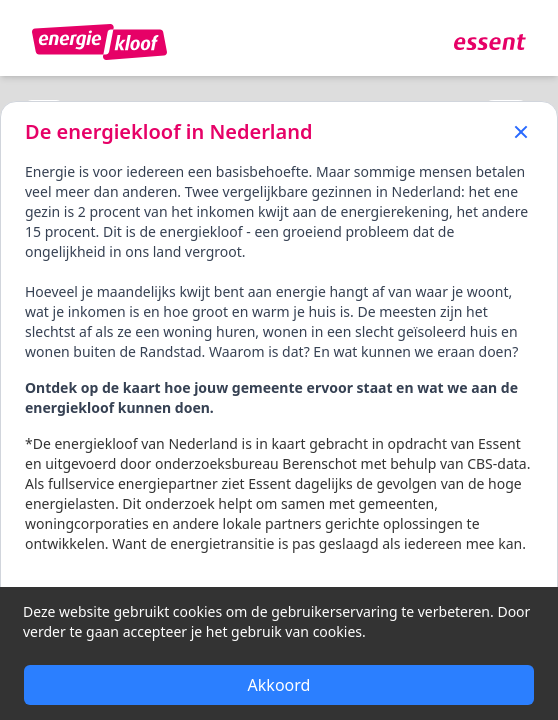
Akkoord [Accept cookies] (279, 685)
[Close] (521, 130)
